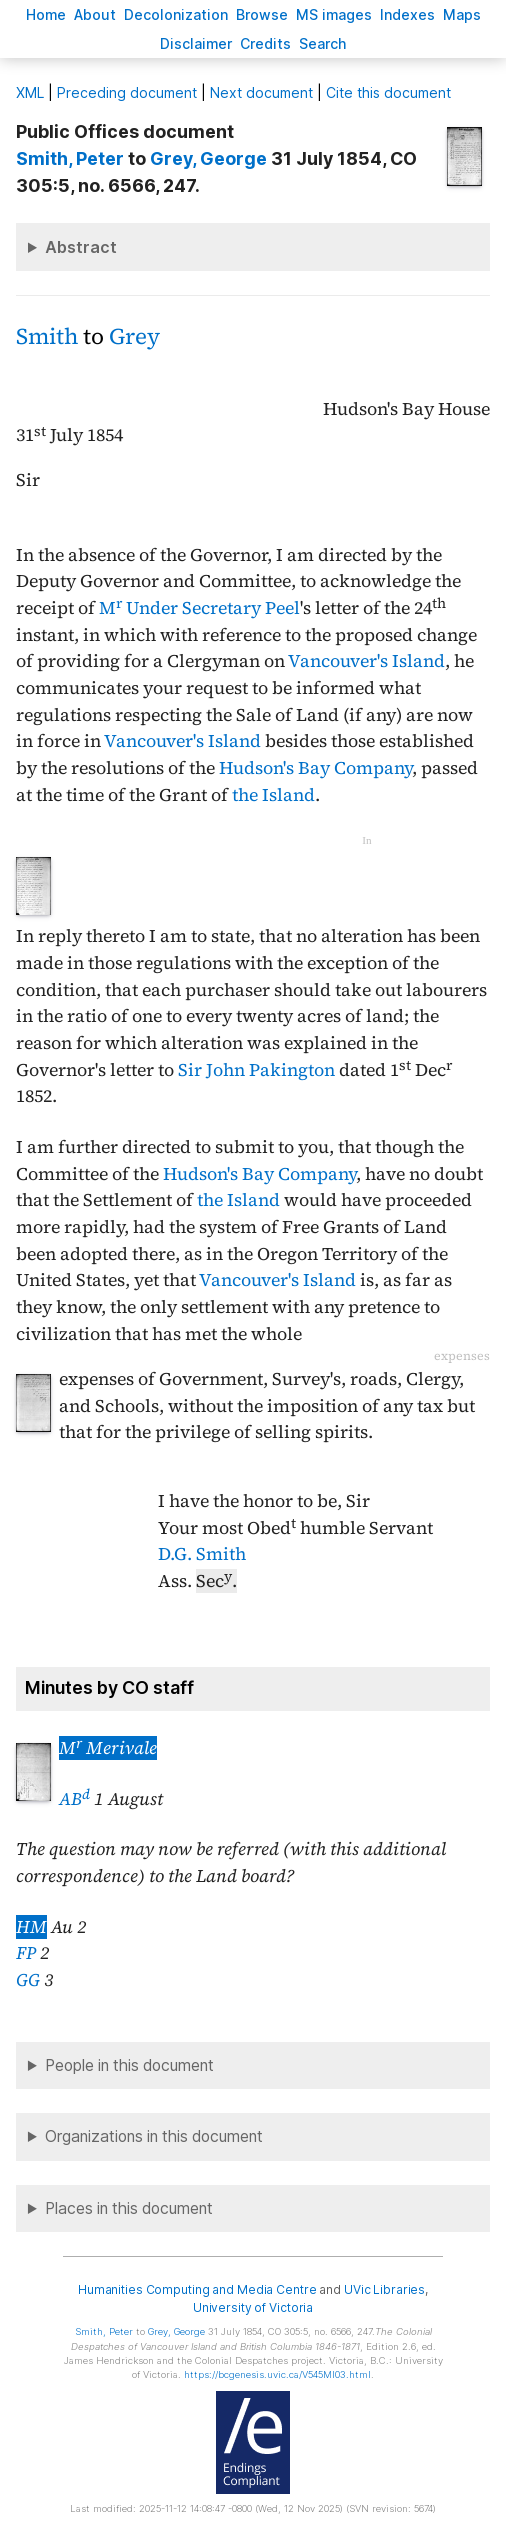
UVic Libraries (384, 2289)
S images (334, 14)
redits (265, 43)
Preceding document (127, 92)
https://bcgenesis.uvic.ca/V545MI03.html (277, 2374)
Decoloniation (176, 14)
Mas (462, 14)
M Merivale (108, 1748)
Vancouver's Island (366, 661)
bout (95, 14)
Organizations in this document (154, 2136)
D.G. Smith (202, 1554)
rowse (262, 14)
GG (28, 1980)
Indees (407, 14)
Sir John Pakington (256, 1070)
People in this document (129, 2065)
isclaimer (196, 43)
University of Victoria (253, 2307)
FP (26, 1953)
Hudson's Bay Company (315, 768)
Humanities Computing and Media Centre (197, 2289)
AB (74, 1799)
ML (30, 92)
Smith (47, 336)
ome (46, 14)
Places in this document (129, 2208)
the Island (273, 795)
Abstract (81, 247)
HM (31, 1927)
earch (323, 43)
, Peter (70, 158)
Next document (261, 92)
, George (208, 158)
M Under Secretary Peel (199, 608)
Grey (134, 336)
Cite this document (388, 92)
